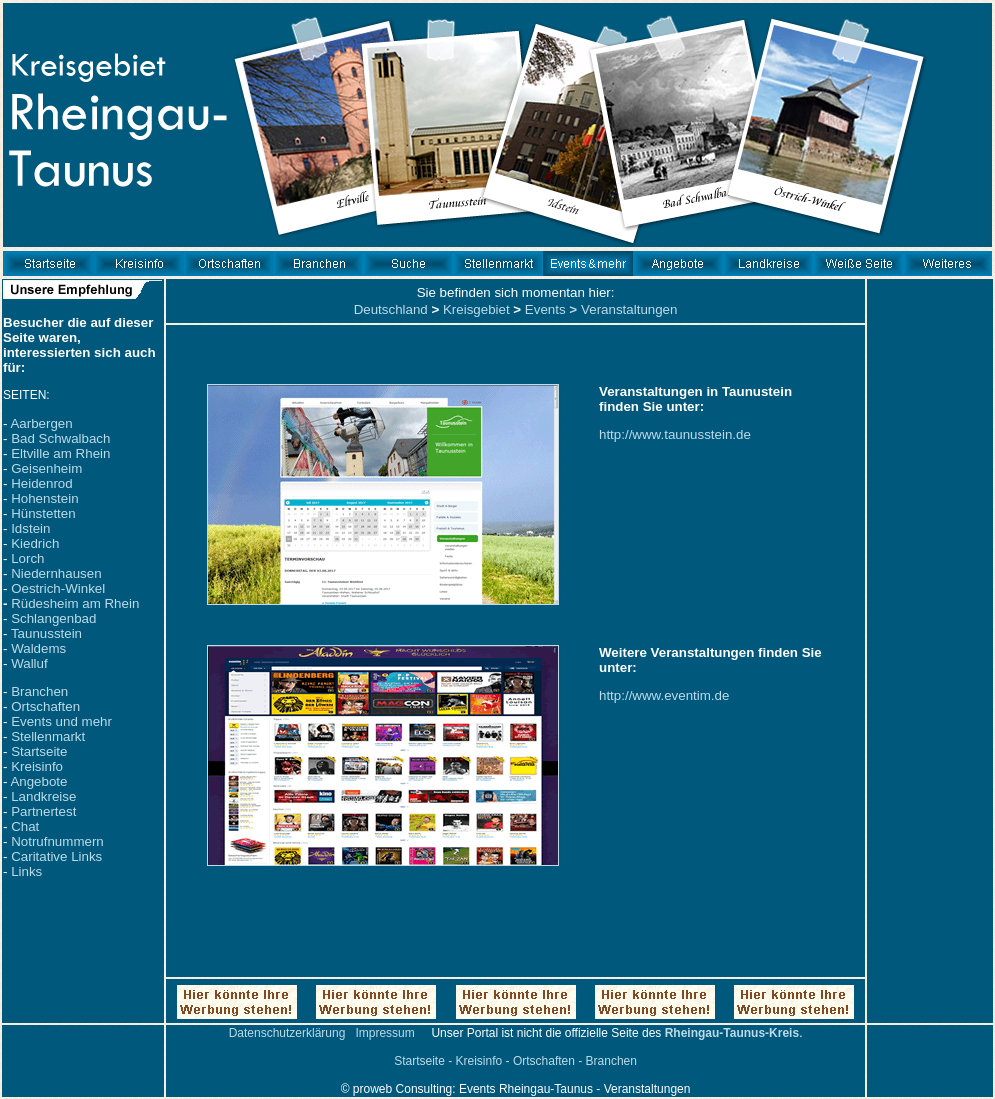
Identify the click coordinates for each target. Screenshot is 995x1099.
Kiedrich (35, 543)
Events (545, 309)
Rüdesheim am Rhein (75, 603)
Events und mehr (61, 721)
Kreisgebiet (476, 309)
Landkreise (43, 796)
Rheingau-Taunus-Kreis (732, 1033)
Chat (25, 826)
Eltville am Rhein (60, 453)
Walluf (29, 663)
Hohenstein (44, 498)
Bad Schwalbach (60, 438)
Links (26, 871)
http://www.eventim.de (664, 695)
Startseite (39, 751)
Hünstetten (43, 513)
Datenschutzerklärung (287, 1033)
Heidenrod (42, 483)
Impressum (384, 1033)
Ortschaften (45, 706)
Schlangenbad (53, 618)
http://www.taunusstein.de (675, 434)
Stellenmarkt (48, 736)
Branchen (39, 691)
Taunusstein (46, 633)
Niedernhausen (56, 573)
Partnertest (43, 811)
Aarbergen (41, 423)
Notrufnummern (57, 841)
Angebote (38, 781)
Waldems (38, 648)
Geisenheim (46, 468)
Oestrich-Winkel (58, 588)
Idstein (30, 528)
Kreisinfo (37, 766)
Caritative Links (56, 856)
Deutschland (391, 309)
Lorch (27, 558)
